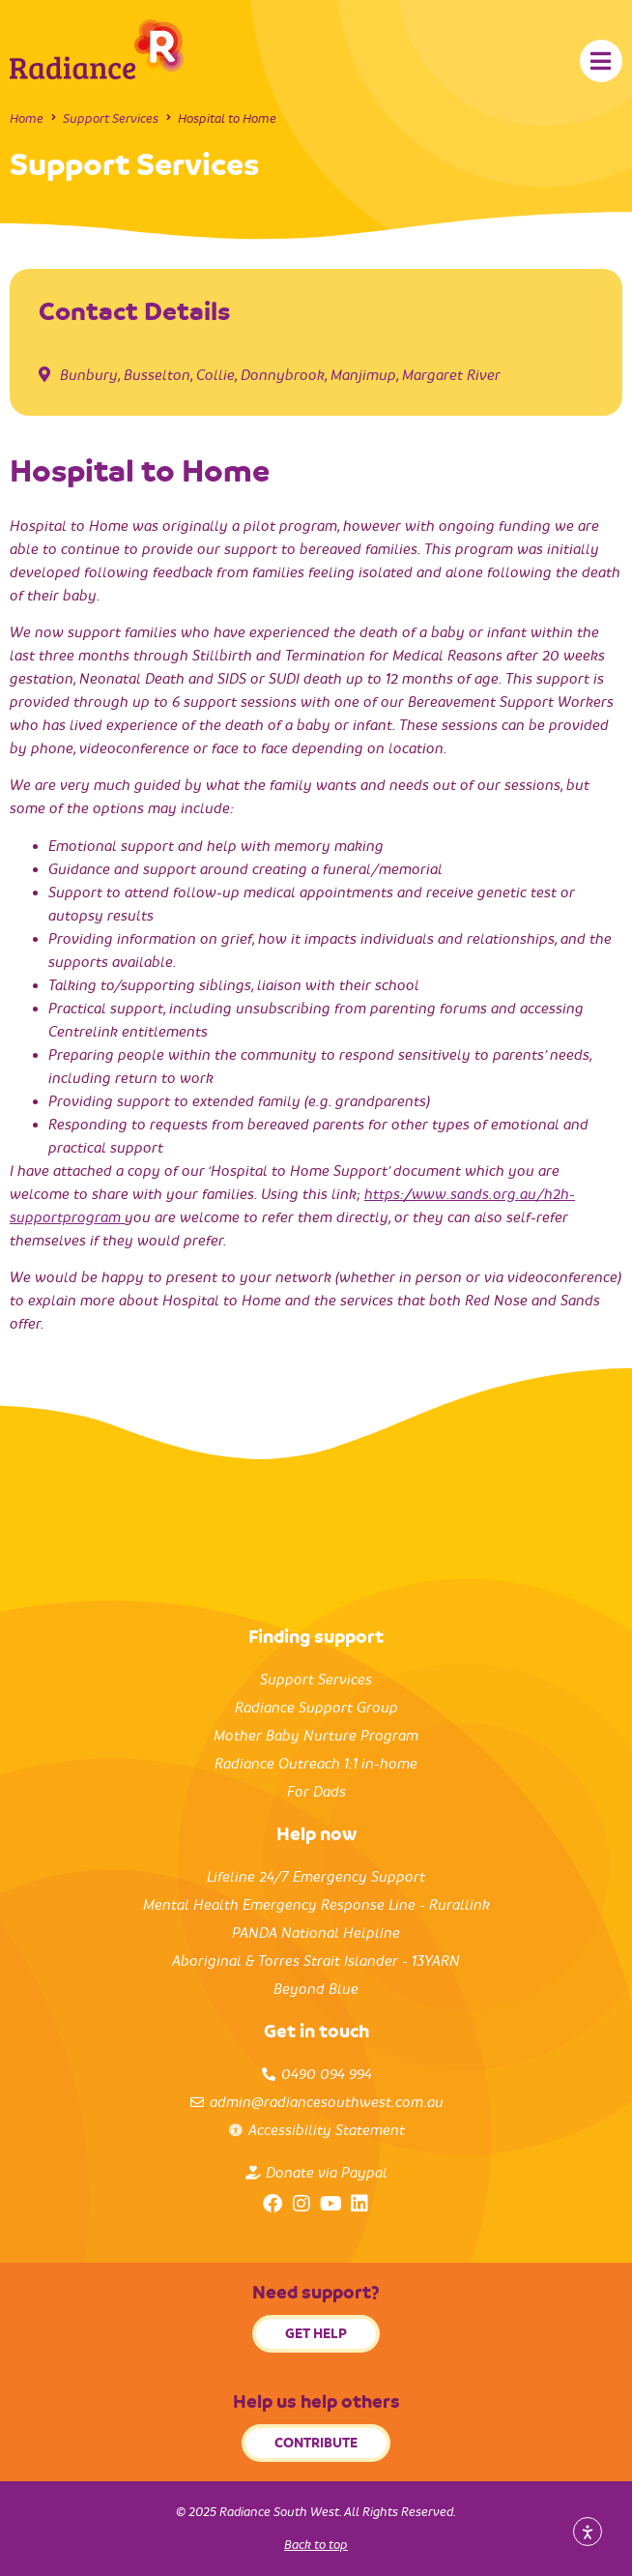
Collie (215, 375)
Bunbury (89, 375)
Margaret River (451, 375)
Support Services (110, 118)
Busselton (157, 375)
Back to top (316, 2544)
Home (26, 118)
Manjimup (363, 375)
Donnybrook (283, 375)
